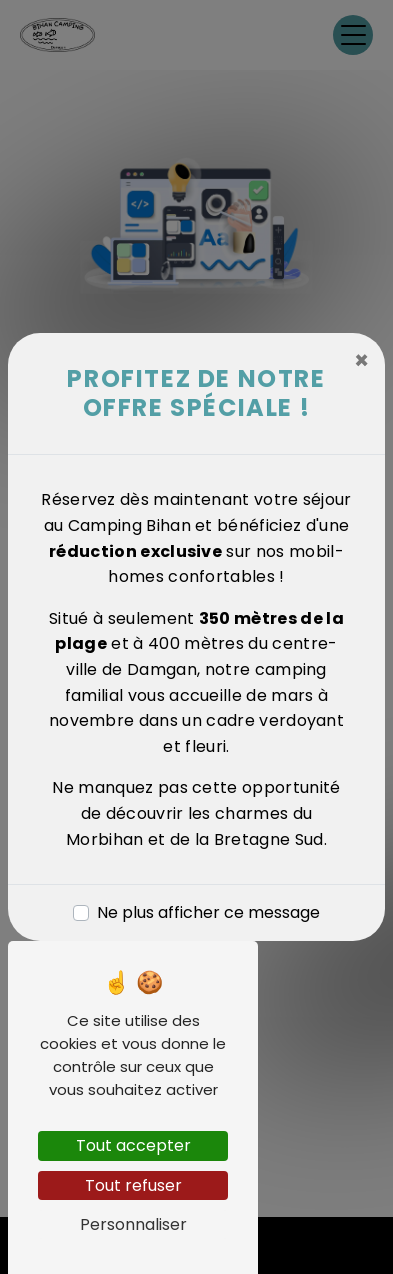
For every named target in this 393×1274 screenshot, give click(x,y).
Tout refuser (133, 1185)
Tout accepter (133, 1145)
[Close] (361, 361)
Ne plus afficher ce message (208, 912)
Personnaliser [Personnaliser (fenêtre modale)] (133, 1224)
